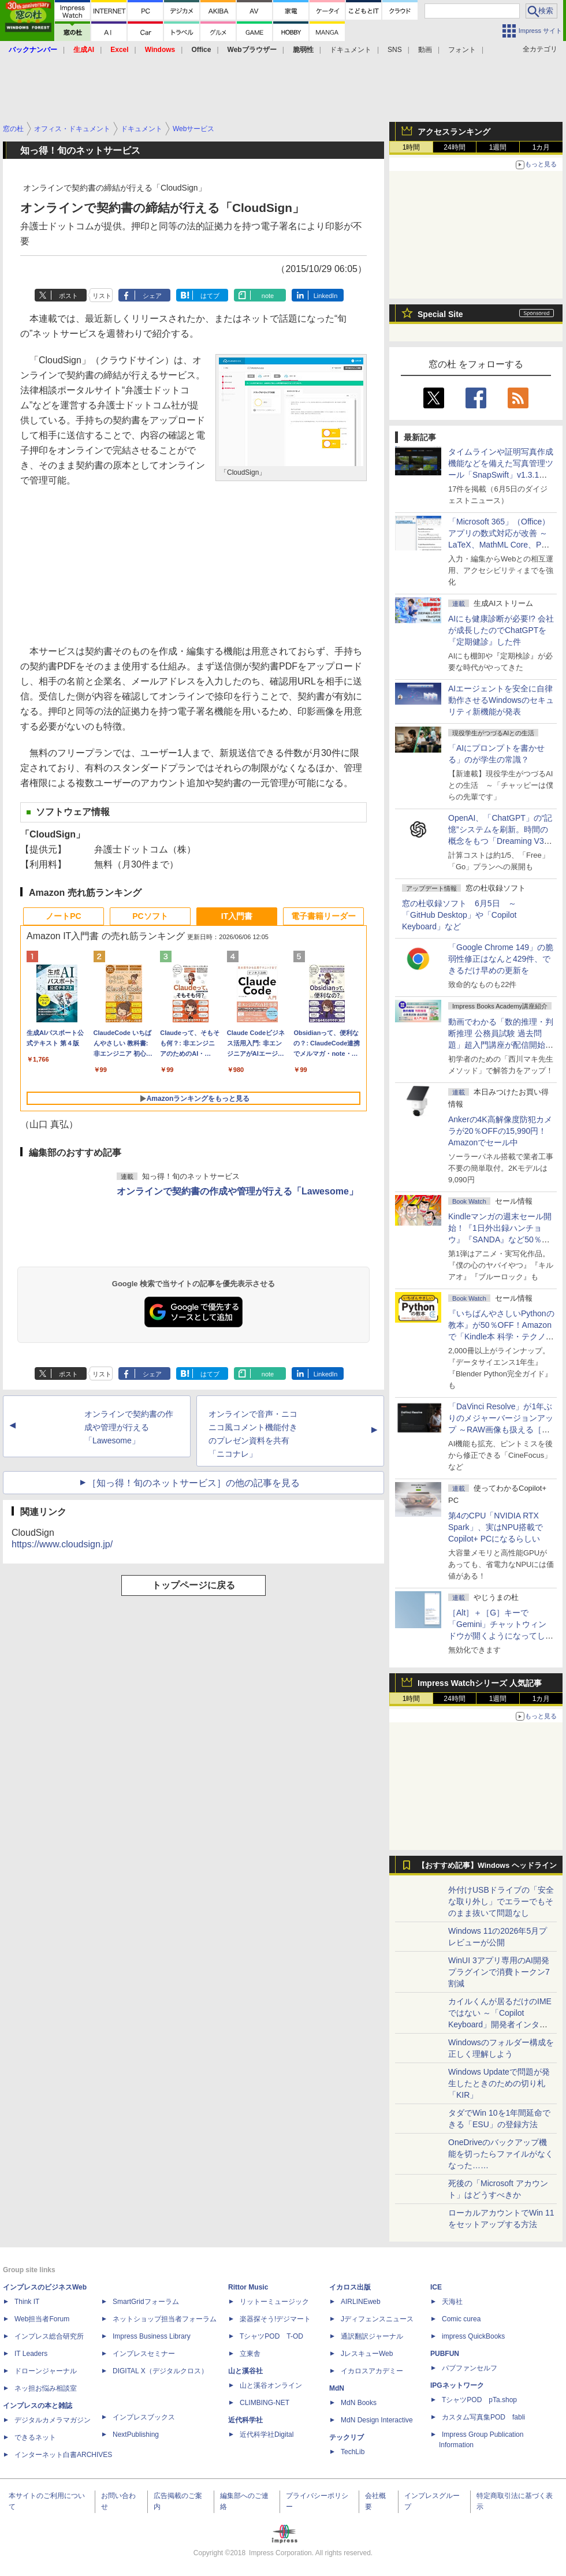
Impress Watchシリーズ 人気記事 (480, 1683)
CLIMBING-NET (264, 2403)
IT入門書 (236, 916)
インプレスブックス (144, 2417)
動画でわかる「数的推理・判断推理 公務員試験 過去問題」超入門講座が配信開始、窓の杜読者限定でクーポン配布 (500, 1045)
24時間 (454, 147)
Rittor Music (248, 2287)
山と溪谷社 (245, 2371)
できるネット (35, 2437)
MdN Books (359, 2403)
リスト (101, 295)
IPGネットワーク (457, 2385)
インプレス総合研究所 (49, 2336)
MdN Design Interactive (377, 2420)
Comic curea (461, 2319)
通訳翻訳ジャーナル (372, 2336)
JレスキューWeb (367, 2354)
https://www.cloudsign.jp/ (62, 1544)
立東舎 (250, 2354)
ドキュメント (350, 50)
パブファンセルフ (469, 2368)
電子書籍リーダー (323, 916)
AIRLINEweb (361, 2302)
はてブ (209, 295)
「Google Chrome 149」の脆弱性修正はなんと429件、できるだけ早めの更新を (500, 959)
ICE (436, 2287)
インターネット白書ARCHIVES (63, 2455)
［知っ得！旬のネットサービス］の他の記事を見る (193, 1483)
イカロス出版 (350, 2287)
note (268, 295)
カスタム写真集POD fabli (483, 2417)
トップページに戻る (193, 1585)
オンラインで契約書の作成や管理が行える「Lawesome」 (237, 1191)
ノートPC (63, 916)
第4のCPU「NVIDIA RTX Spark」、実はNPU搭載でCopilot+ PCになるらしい (495, 1527)
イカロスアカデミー (372, 2371)
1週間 (498, 147)
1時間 (411, 147)
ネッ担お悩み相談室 (45, 2388)
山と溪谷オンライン (271, 2385)
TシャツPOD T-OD (271, 2336)
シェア (152, 295)
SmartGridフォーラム (146, 2302)
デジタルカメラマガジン (52, 2420)
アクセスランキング (454, 131)
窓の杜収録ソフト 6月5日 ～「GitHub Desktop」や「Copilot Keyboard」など (459, 915)
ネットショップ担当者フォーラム (165, 2319)
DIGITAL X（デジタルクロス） (160, 2371)
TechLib (352, 2452)
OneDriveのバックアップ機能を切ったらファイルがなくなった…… (500, 2154)
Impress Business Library (152, 2336)
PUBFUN (444, 2354)
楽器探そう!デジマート (275, 2319)
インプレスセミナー (144, 2354)
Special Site (440, 314)
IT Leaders (30, 2354)
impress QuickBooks (473, 2336)
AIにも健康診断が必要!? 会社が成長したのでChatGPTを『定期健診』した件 (501, 630)
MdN (336, 2388)
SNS (395, 50)
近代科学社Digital (266, 2434)
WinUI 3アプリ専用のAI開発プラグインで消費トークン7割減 (499, 1972)
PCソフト (149, 916)
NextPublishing (136, 2434)
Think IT (26, 2302)
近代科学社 (245, 2420)
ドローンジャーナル (45, 2371)
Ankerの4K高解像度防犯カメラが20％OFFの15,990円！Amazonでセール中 (500, 1131)
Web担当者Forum (41, 2319)
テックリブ (346, 2437)
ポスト (68, 295)
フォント (462, 50)
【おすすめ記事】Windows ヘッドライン (487, 1866)
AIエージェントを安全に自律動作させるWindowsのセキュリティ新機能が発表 (501, 700)
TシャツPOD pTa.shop (479, 2400)
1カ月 (541, 147)
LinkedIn (326, 295)
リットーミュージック (274, 2302)
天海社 (452, 2302)
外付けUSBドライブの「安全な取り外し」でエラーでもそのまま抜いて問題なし (501, 1901)
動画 (425, 50)
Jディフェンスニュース (377, 2319)
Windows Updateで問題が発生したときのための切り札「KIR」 (499, 2083)
